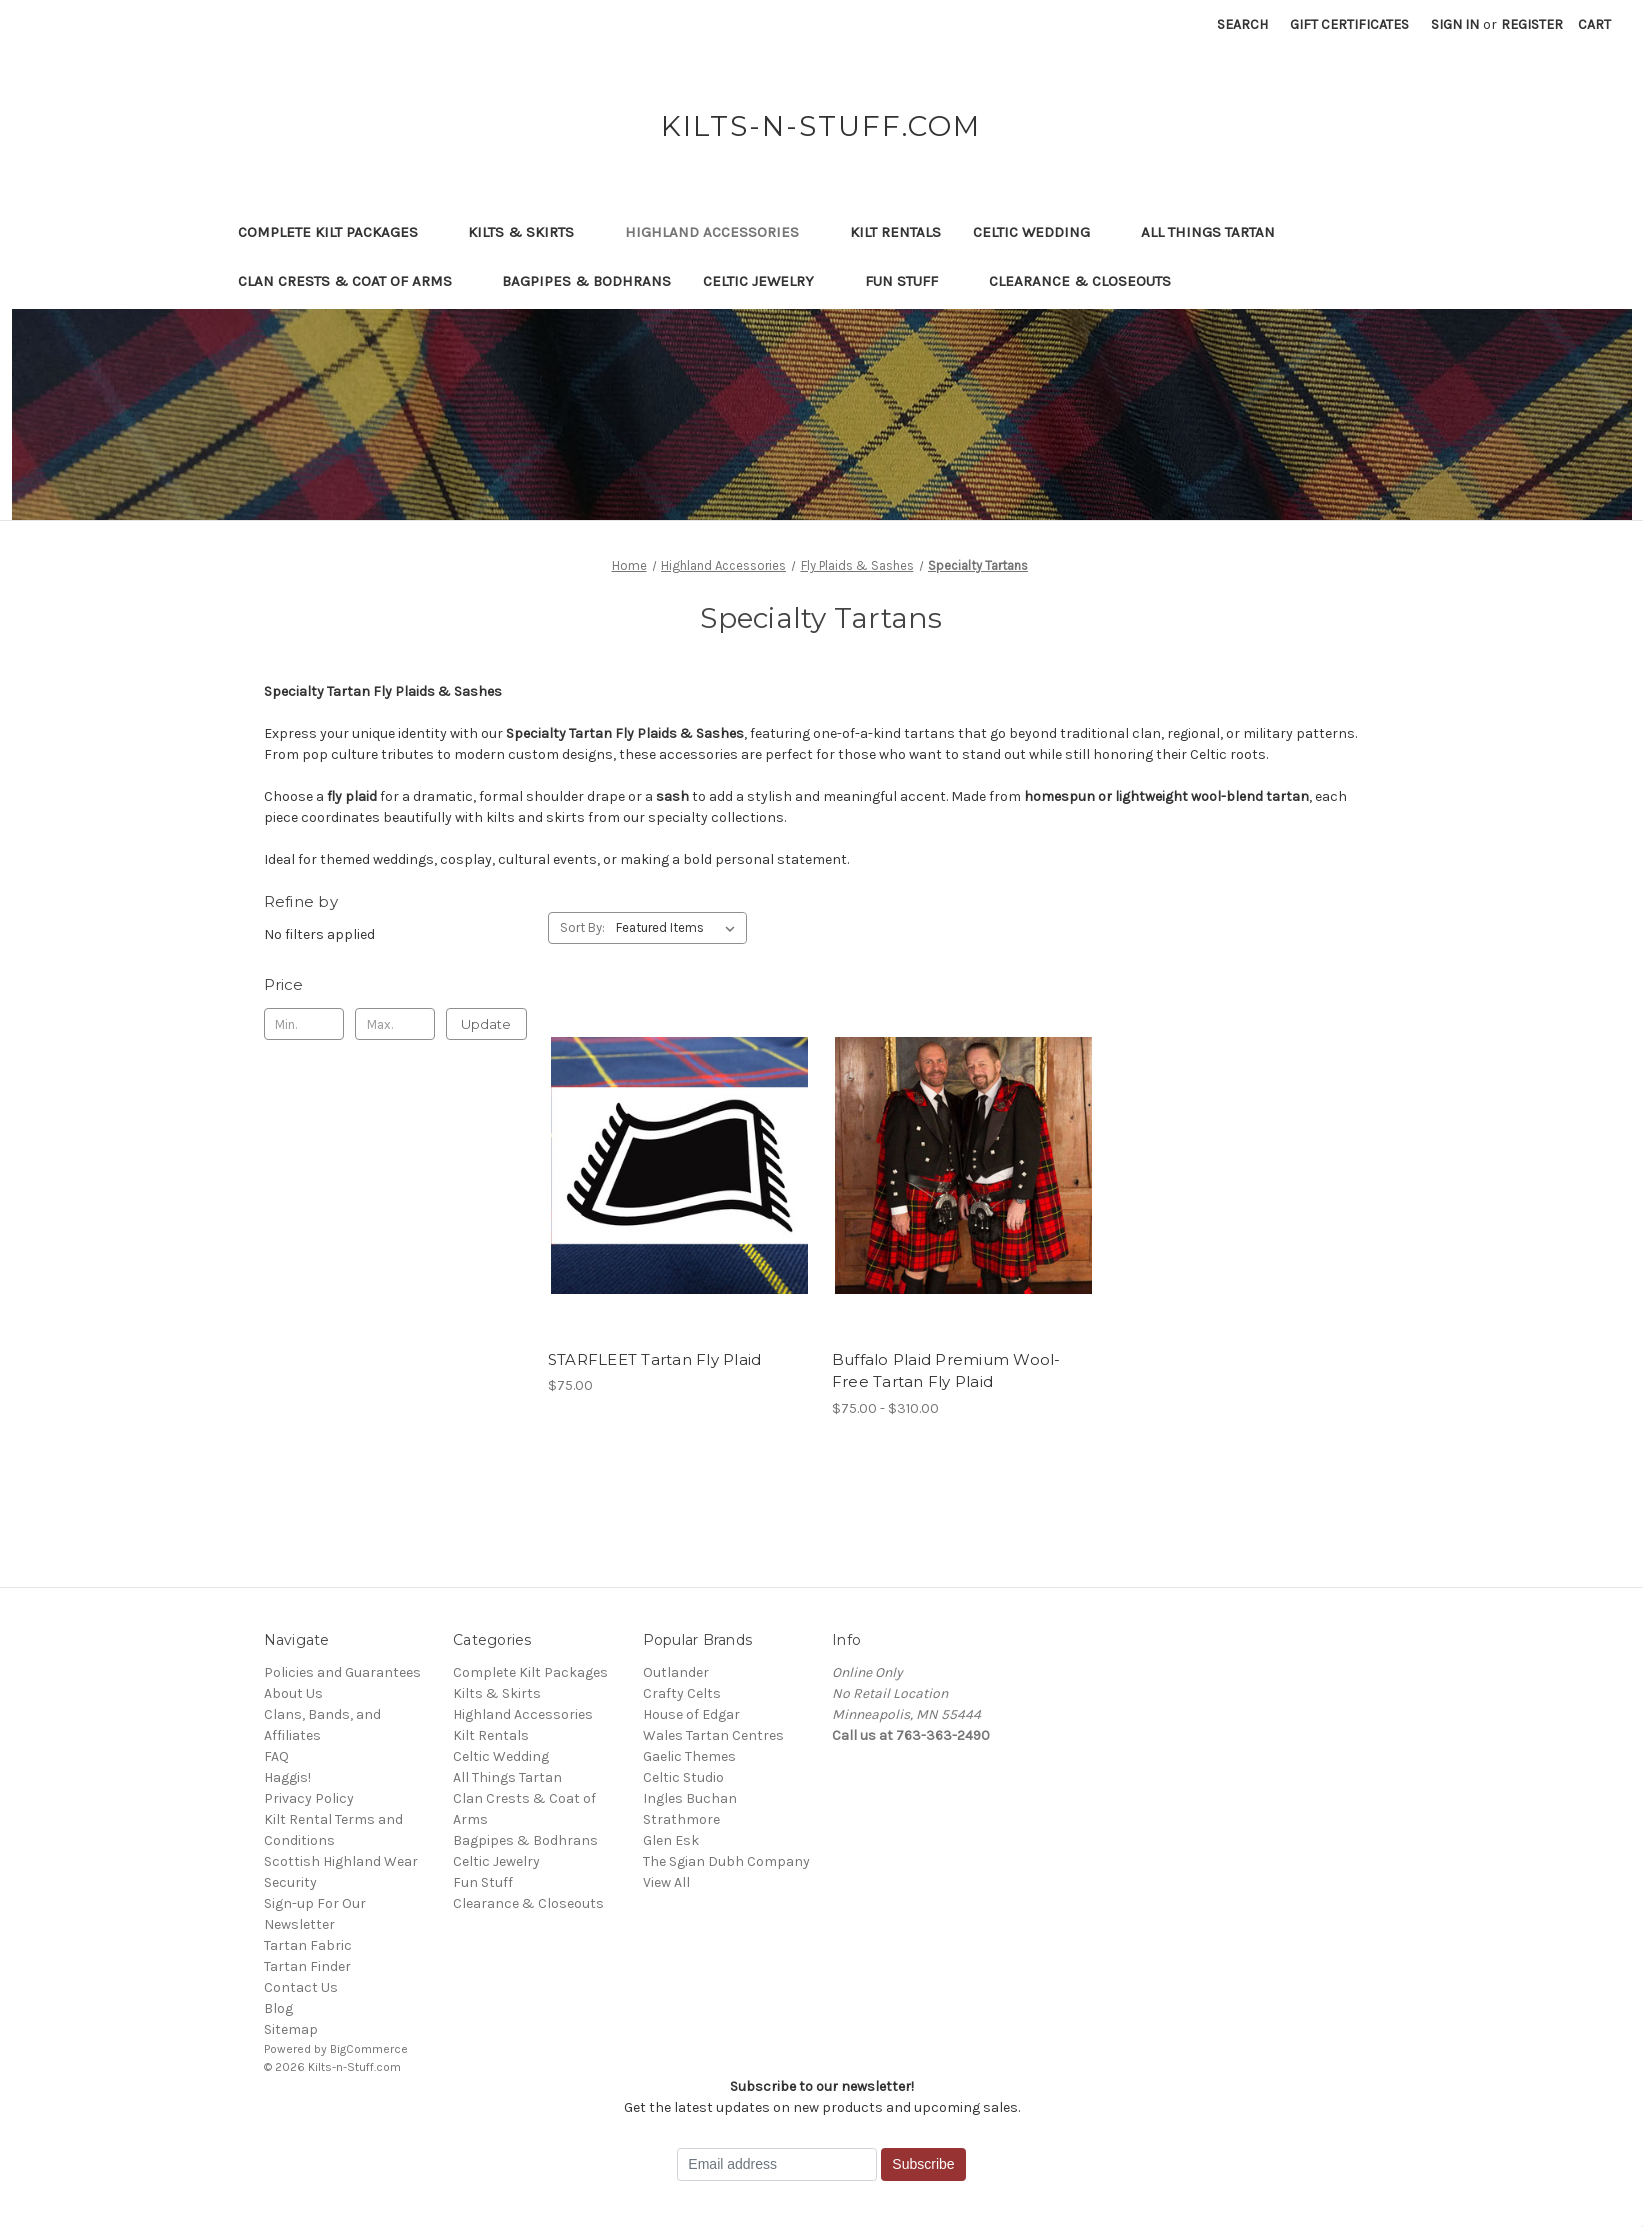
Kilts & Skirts (530, 232)
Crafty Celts (682, 1693)
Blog (278, 2008)
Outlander (676, 1672)
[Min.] (304, 1024)
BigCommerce (369, 2049)
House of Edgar (691, 1714)
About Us (293, 1693)
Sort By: (582, 927)
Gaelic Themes (689, 1756)
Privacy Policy (309, 1798)
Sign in (1455, 24)
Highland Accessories (721, 232)
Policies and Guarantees (342, 1672)
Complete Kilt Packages (337, 232)
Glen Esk (671, 1840)
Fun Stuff (911, 281)
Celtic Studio (683, 1777)
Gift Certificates (1349, 24)
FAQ (276, 1756)
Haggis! (287, 1777)
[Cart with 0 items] (1594, 24)
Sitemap (291, 2029)
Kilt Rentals (895, 232)
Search (1242, 24)
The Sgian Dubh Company (726, 1861)
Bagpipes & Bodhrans (586, 281)
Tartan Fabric (308, 1945)
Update (486, 1024)
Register (1532, 24)
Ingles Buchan (690, 1798)
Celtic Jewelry (768, 281)
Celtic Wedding (1041, 232)
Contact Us (301, 1987)
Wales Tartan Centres (713, 1735)
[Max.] (395, 1024)
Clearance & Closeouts (1089, 281)
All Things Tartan (1217, 232)
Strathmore (681, 1819)
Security (290, 1882)
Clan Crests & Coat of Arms (354, 281)
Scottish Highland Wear (341, 1861)
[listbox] (679, 928)
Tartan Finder (307, 1966)
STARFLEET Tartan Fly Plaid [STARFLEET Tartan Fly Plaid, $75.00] (655, 1359)
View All (666, 1882)
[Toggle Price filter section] (395, 985)
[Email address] (777, 2165)
